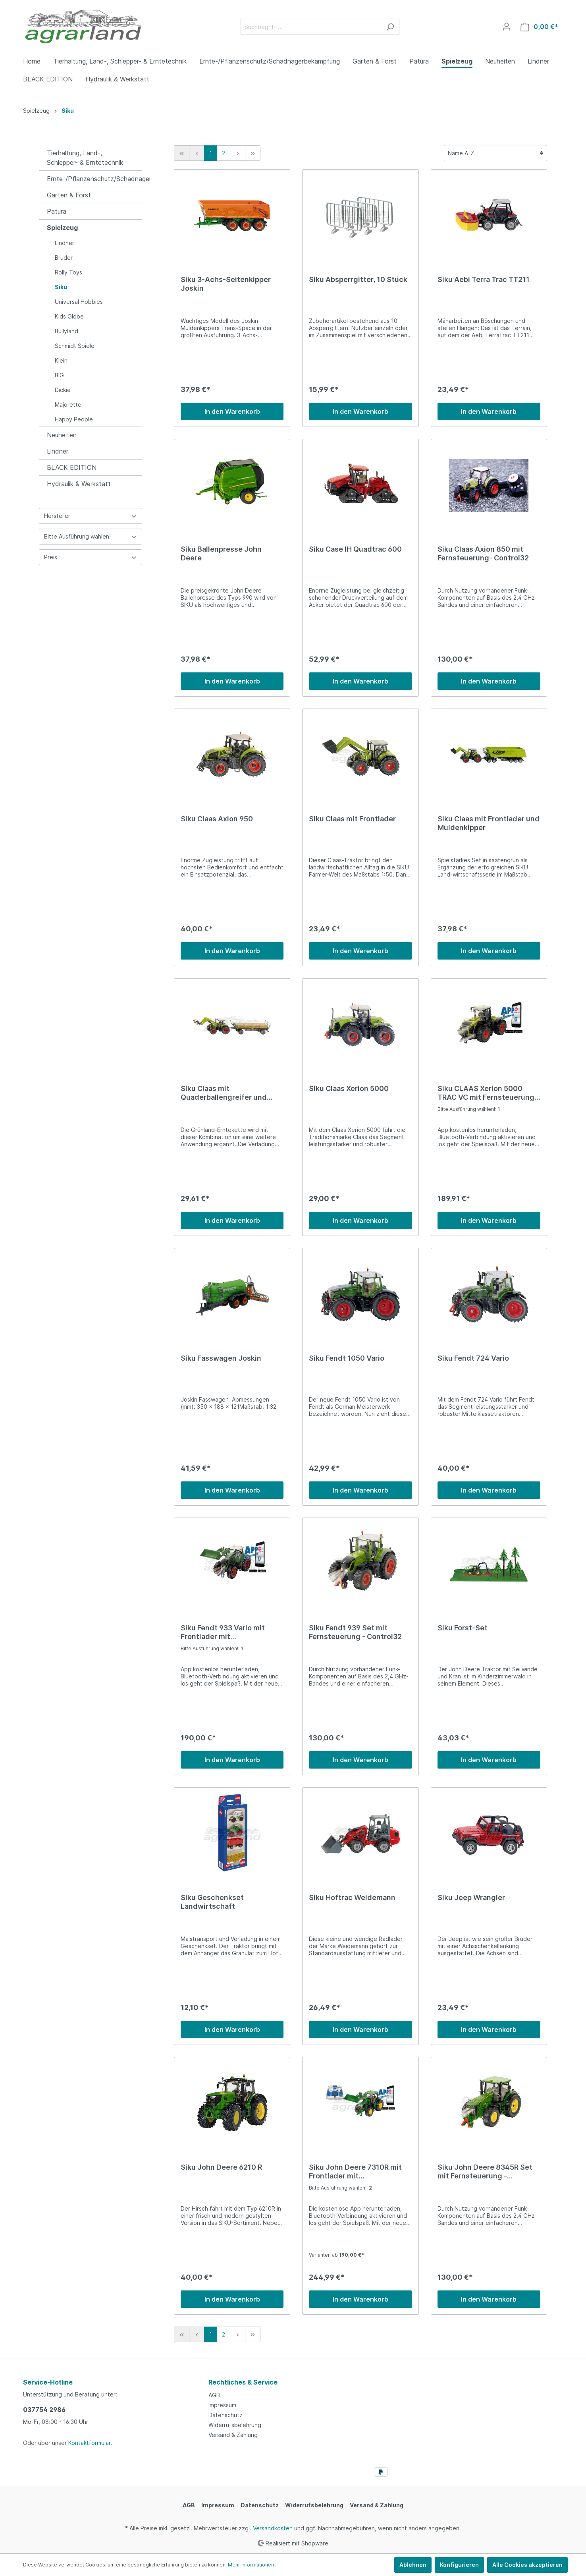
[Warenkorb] (539, 27)
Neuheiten (62, 435)
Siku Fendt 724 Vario (473, 1358)
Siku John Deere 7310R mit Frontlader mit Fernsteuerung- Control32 (355, 2171)
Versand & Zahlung (233, 2434)
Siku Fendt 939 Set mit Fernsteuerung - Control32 (355, 1632)
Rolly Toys (68, 272)
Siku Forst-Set (463, 1628)
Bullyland (66, 331)
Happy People (74, 419)
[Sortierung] (495, 153)
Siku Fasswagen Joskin (221, 1358)
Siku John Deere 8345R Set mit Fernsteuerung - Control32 (485, 2171)
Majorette (68, 404)
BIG (59, 375)
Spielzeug (62, 228)
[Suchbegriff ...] (311, 27)
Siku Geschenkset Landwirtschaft (212, 1901)
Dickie (63, 389)
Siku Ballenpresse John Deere (221, 553)
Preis (90, 557)
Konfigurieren (459, 2564)
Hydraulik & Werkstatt (79, 484)
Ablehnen (412, 2564)
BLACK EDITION (71, 467)
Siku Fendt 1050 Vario (346, 1358)
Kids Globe (69, 316)
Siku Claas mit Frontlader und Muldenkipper (489, 823)
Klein (61, 360)
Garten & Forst (69, 195)
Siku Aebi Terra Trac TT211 (484, 279)
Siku (61, 287)
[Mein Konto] (506, 26)
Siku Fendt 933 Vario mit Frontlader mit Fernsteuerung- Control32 (226, 1632)
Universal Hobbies (79, 301)
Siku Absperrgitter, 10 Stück (358, 279)
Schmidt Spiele (74, 345)
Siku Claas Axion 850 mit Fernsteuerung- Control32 (483, 553)
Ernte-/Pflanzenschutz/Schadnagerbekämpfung (94, 179)
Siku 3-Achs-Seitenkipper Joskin (226, 283)
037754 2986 (44, 2410)
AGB (214, 2395)
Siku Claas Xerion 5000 (349, 1088)
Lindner (64, 242)
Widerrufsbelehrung (234, 2425)
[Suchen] (390, 27)
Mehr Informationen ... (253, 2565)
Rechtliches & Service (243, 2382)
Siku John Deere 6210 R (221, 2167)
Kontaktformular (89, 2442)
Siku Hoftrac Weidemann (352, 1897)
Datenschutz (225, 2415)
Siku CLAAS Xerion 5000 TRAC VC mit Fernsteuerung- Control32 (488, 1093)
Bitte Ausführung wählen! (90, 536)
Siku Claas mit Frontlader (352, 819)
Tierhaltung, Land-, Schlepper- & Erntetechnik (85, 157)
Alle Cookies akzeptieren (527, 2564)
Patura (56, 211)
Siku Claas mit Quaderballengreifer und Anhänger (224, 1093)
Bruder (64, 257)
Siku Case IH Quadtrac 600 (355, 549)
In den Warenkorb (232, 411)
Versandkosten (273, 2528)
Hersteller (90, 515)
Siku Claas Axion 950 (217, 819)
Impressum (222, 2405)
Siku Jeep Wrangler (471, 1897)
